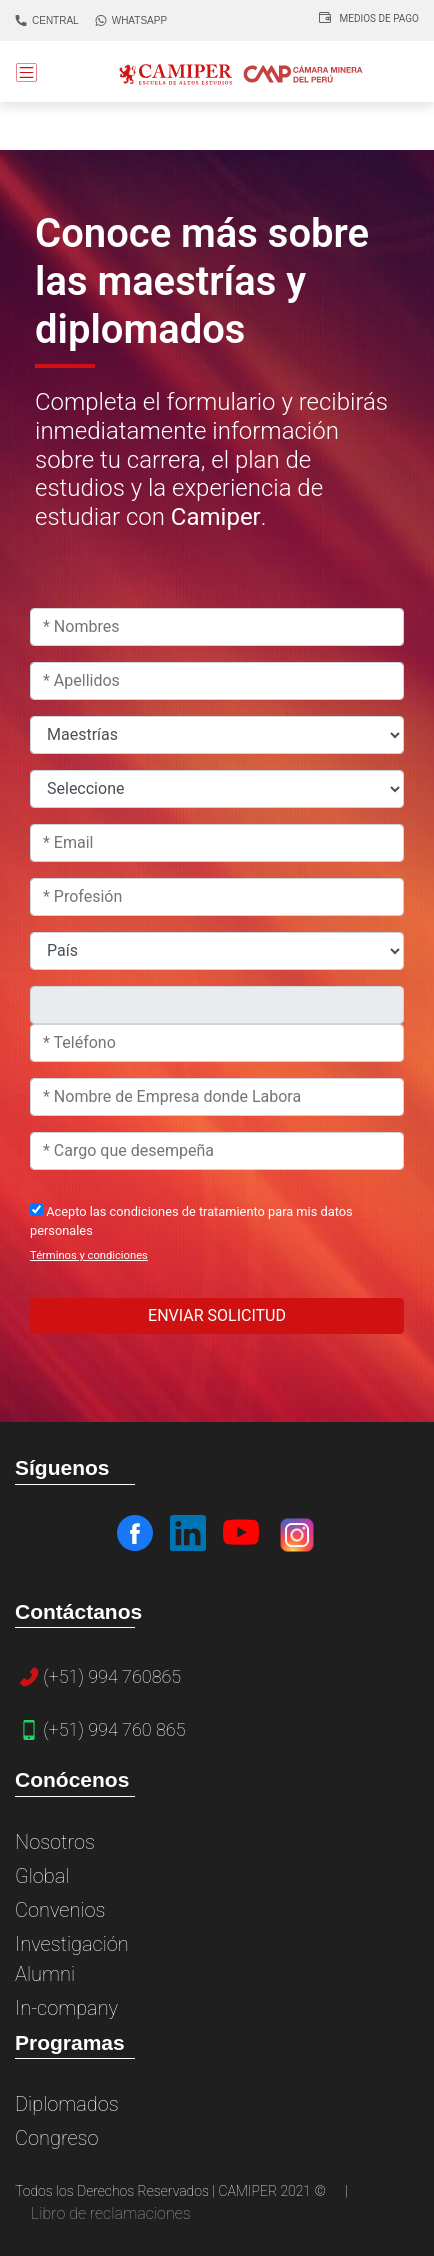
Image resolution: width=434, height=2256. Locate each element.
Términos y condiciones (89, 1255)
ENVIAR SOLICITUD (217, 1315)
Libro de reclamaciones (111, 2213)
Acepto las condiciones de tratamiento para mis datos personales (191, 1220)
